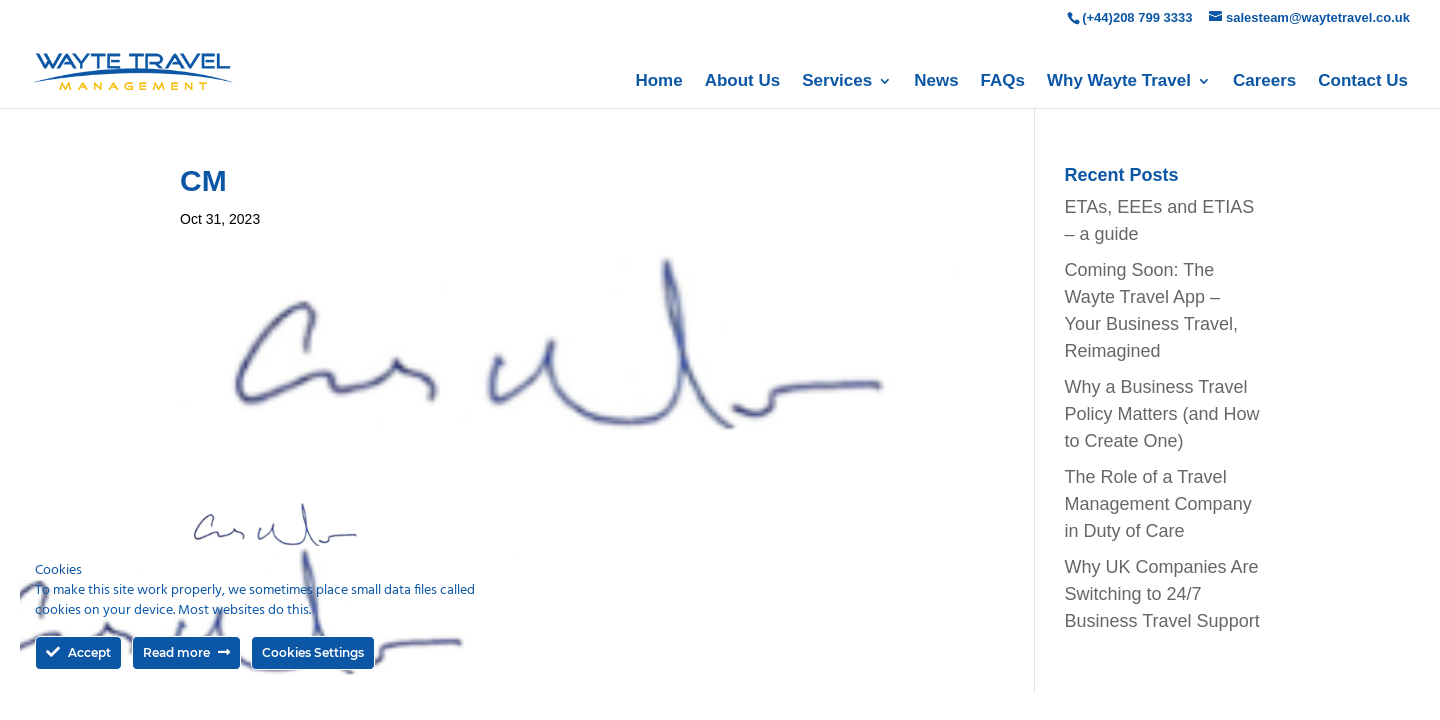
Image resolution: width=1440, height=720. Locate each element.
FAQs (1003, 82)
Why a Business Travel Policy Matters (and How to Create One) (1162, 414)
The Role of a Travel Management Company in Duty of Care (1158, 504)
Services (837, 82)
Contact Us (1363, 82)
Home (658, 82)
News (936, 82)
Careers (1264, 82)
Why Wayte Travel (1119, 82)
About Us (743, 82)
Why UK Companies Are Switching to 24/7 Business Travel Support (1162, 594)
